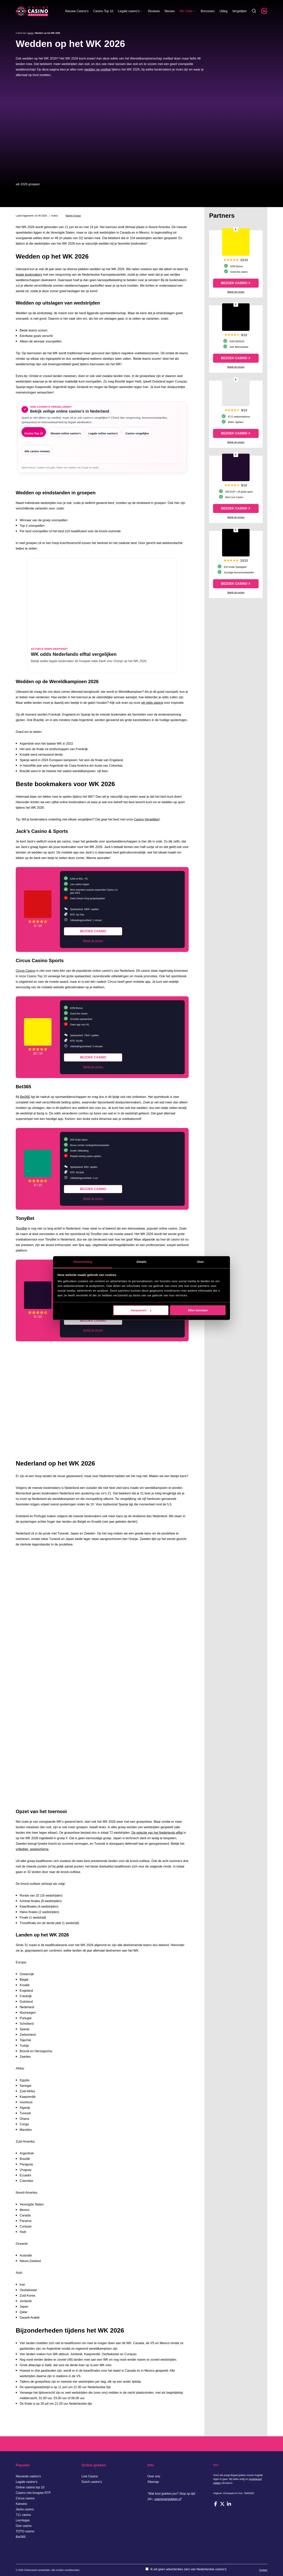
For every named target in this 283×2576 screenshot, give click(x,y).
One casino (24, 2525)
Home (30, 33)
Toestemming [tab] (82, 1261)
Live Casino (90, 2476)
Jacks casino (25, 2509)
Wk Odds (187, 11)
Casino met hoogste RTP (33, 2492)
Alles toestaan (198, 1310)
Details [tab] (141, 1261)
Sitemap (153, 2481)
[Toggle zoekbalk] (254, 11)
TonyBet (21, 1228)
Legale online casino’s (103, 433)
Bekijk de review (93, 940)
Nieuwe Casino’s (77, 11)
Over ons (153, 2476)
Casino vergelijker (137, 433)
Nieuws (169, 11)
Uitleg (223, 11)
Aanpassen (141, 1310)
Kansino (21, 2503)
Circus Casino (25, 970)
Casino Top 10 (103, 11)
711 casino (23, 2514)
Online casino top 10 (30, 2487)
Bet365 (25, 1096)
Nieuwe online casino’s (66, 433)
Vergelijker (239, 11)
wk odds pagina (152, 702)
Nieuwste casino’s (28, 2476)
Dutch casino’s (92, 2481)
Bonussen (208, 11)
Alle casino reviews (37, 451)
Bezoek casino (93, 931)
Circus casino (25, 2498)
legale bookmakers (29, 274)
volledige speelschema (32, 1849)
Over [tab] (200, 1261)
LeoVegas (23, 2520)
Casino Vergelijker (146, 819)
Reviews (154, 11)
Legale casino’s (130, 11)
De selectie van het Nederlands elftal (157, 1832)
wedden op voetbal (97, 69)
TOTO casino (25, 2531)
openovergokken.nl (167, 2499)
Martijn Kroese (73, 215)
